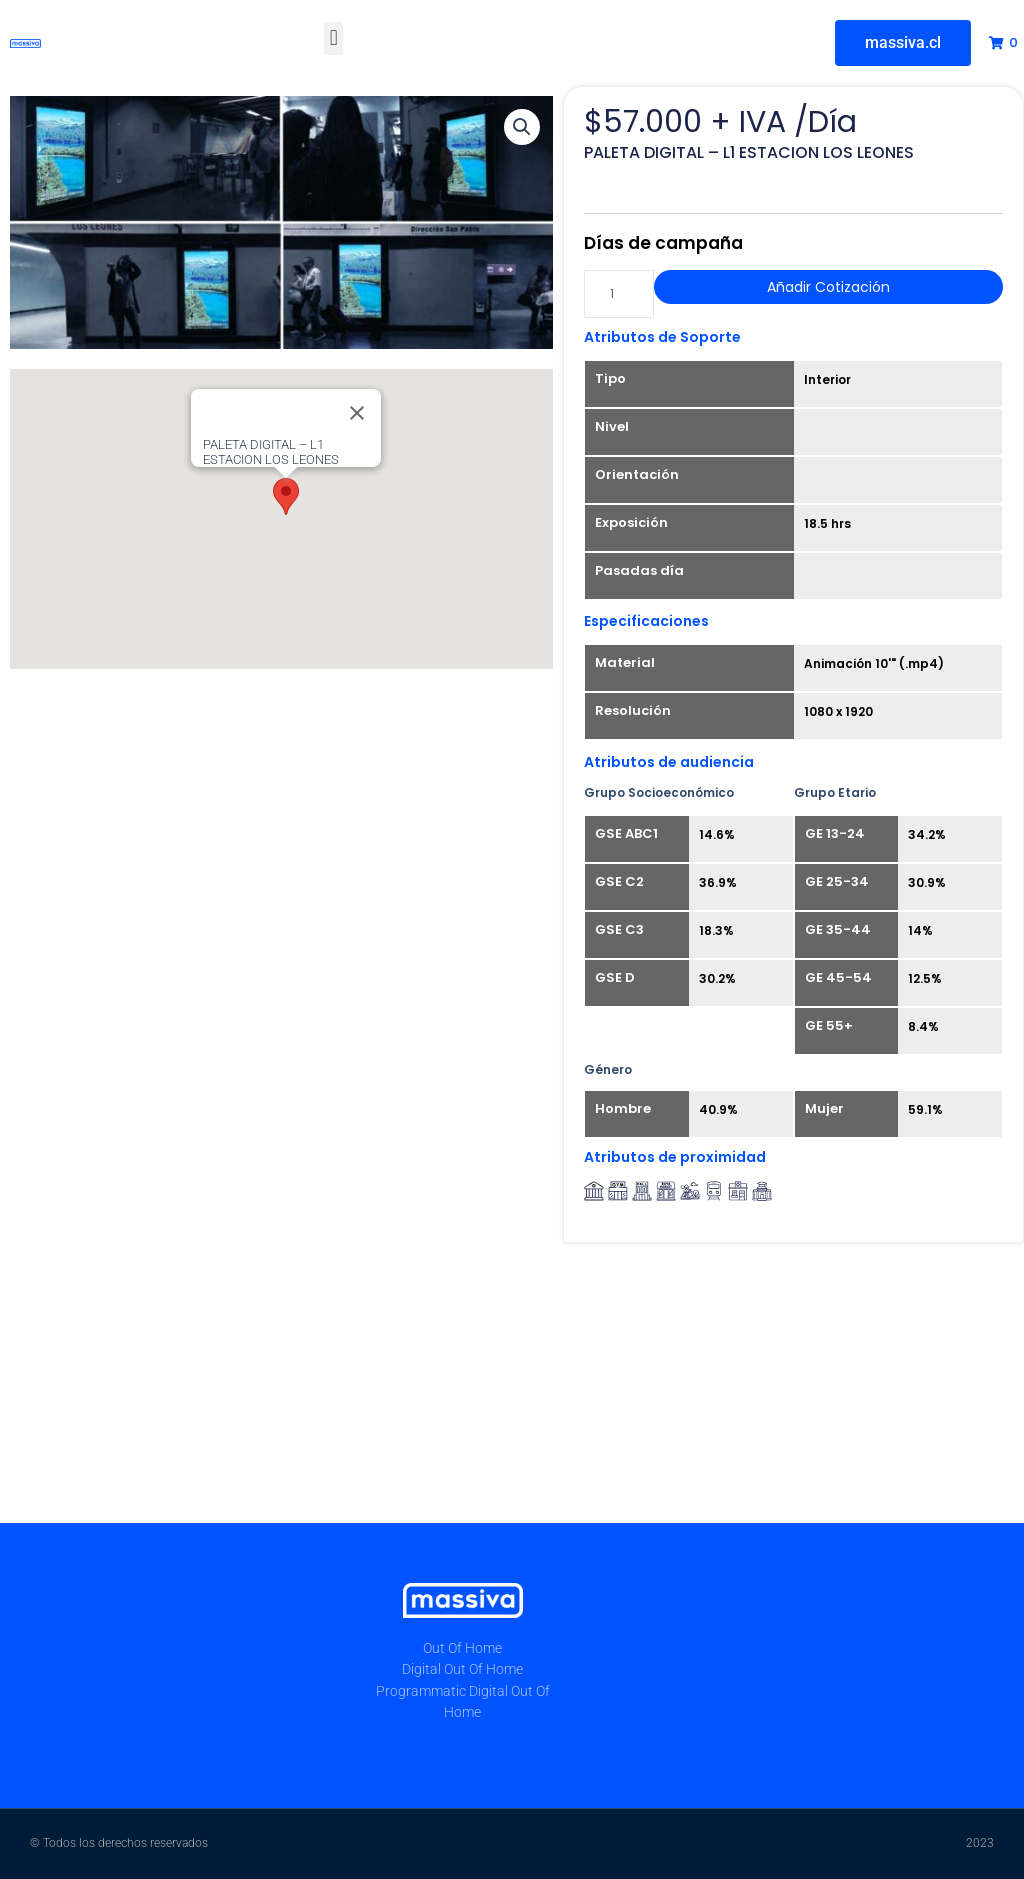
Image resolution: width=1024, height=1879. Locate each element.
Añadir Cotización (828, 287)
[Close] (357, 413)
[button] (333, 38)
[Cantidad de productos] (619, 294)
